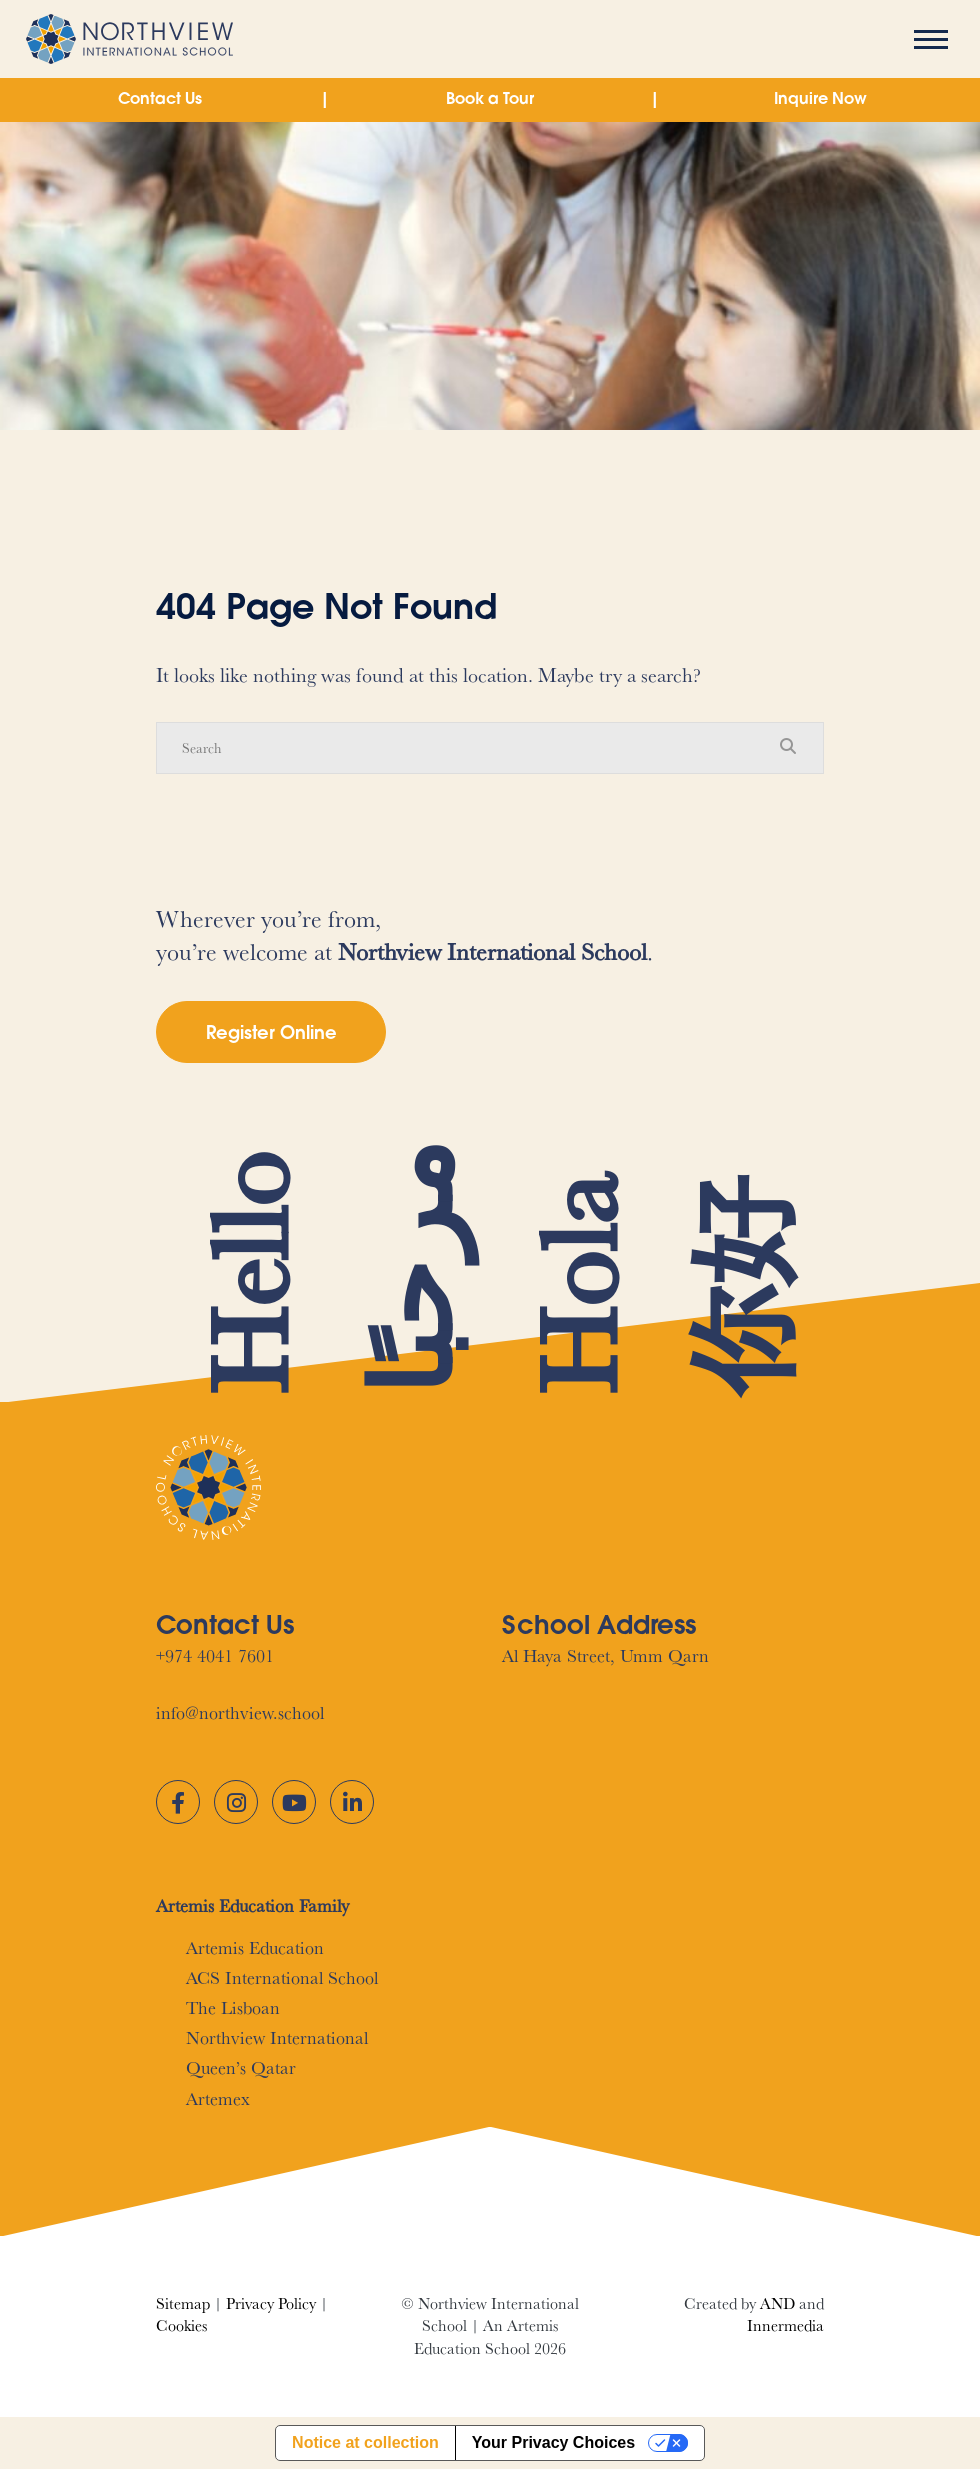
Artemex (218, 2098)
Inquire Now (820, 100)
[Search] (470, 748)
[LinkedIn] (352, 1802)
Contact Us (160, 100)
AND (777, 2303)
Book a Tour (490, 100)
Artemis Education (255, 1947)
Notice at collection (365, 2442)
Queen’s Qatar (241, 2067)
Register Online (271, 1034)
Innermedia (785, 2325)
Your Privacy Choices (553, 2442)
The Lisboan (233, 2007)
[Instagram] (236, 1802)
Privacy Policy (271, 2303)
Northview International (277, 2037)
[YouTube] (294, 1802)
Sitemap (183, 2303)
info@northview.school (240, 1712)
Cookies (181, 2325)
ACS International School (282, 1977)
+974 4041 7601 (215, 1655)
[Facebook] (178, 1802)
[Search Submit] (788, 747)
